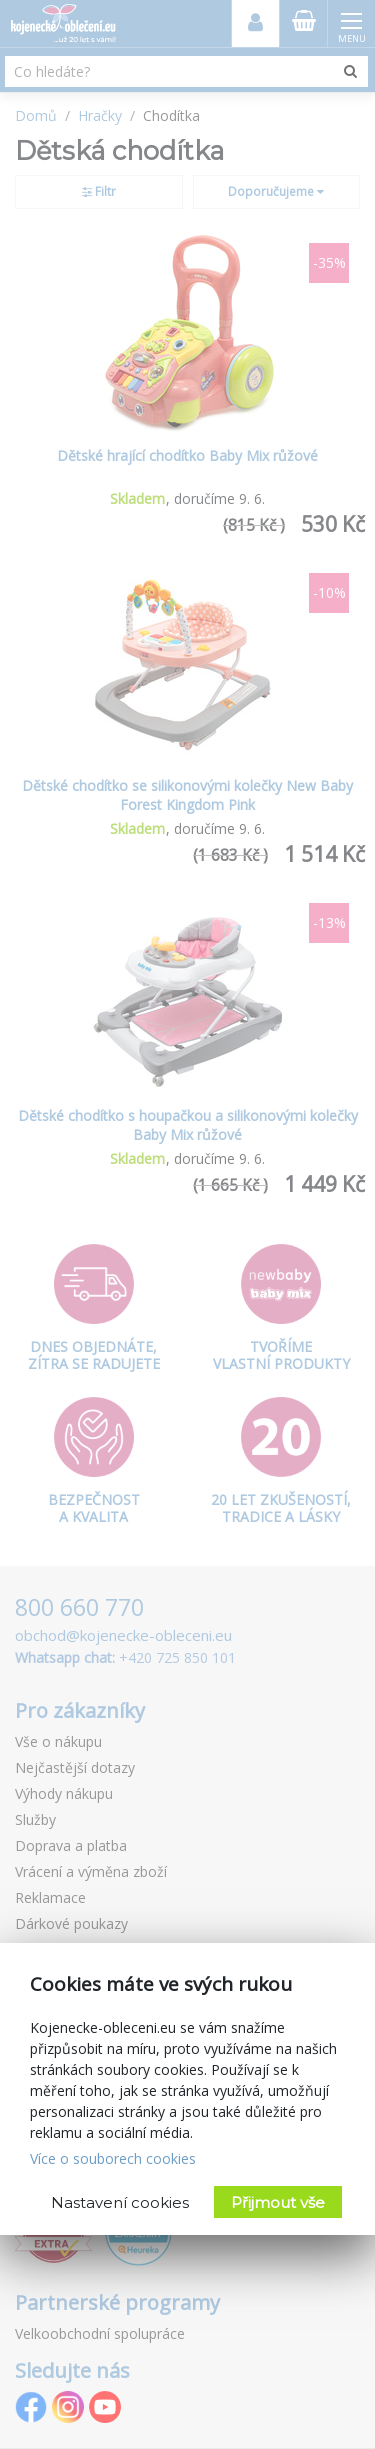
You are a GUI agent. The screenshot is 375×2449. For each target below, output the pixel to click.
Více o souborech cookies (113, 2158)
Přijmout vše (278, 2202)
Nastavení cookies (120, 2202)
